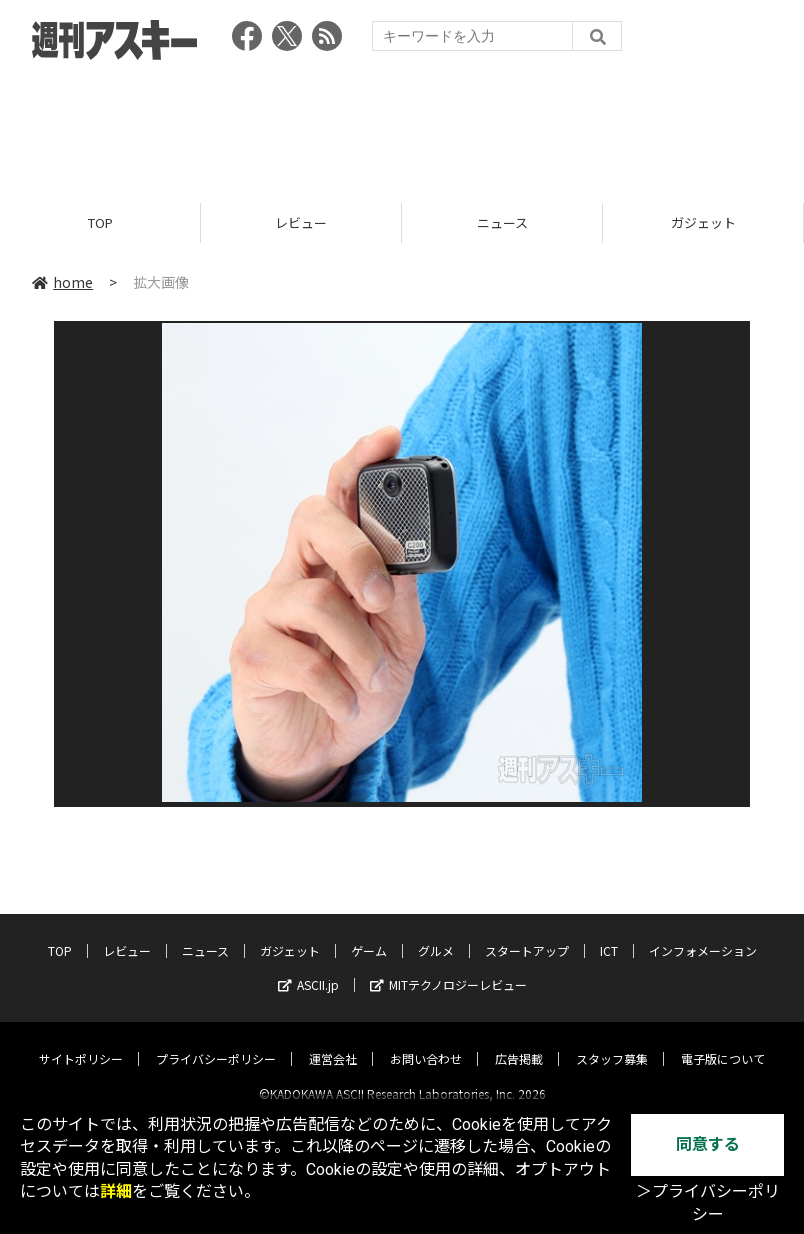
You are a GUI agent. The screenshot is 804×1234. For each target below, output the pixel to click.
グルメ (436, 933)
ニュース (502, 222)
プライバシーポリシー (216, 1041)
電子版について (723, 1041)
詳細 (116, 1191)
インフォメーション (703, 933)
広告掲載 (519, 1041)
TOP (100, 222)
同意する (708, 1144)
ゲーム (369, 933)
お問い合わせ (426, 1041)
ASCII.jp (308, 967)
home (62, 282)
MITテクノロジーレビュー (448, 967)
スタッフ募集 (612, 1041)
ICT (609, 933)
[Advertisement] (402, 125)
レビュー (301, 222)
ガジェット (703, 222)
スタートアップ (527, 933)
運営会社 (333, 1041)
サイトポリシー (81, 1041)
